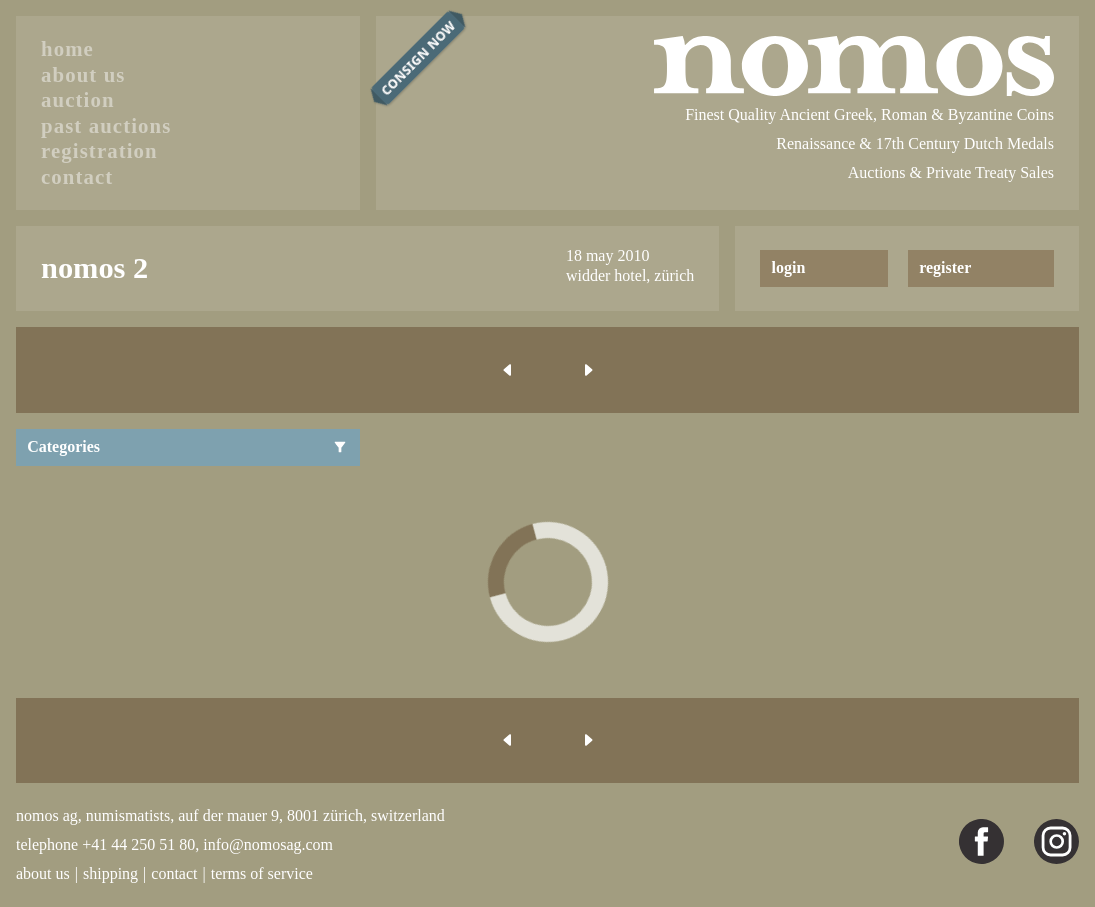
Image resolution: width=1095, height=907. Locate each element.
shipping (110, 873)
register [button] (945, 267)
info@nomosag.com (268, 844)
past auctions (106, 125)
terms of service (262, 873)
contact (77, 176)
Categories (187, 446)
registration (99, 150)
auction (78, 99)
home (67, 48)
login (789, 267)
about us (83, 74)
